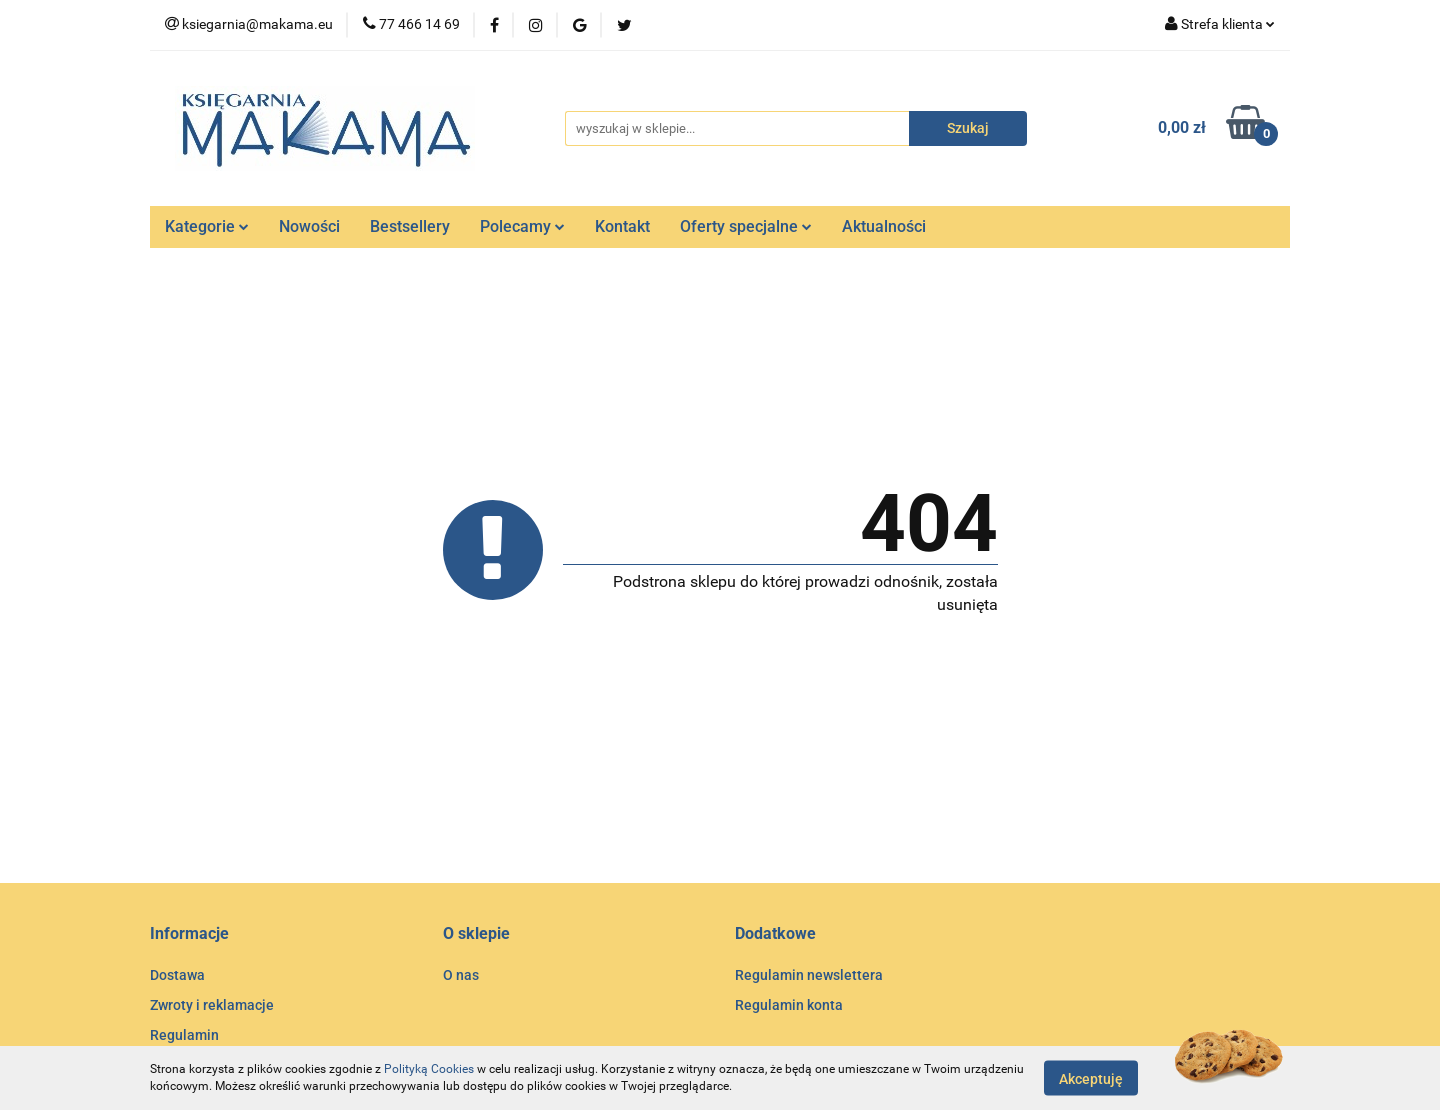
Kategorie (207, 226)
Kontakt (622, 226)
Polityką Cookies (429, 1069)
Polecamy (522, 226)
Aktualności (884, 226)
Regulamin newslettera (809, 975)
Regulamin (184, 1035)
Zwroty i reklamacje (212, 1005)
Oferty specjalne (746, 226)
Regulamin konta (789, 1005)
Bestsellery (410, 226)
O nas (461, 975)
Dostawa (177, 975)
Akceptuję (1091, 1078)
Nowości (309, 226)
